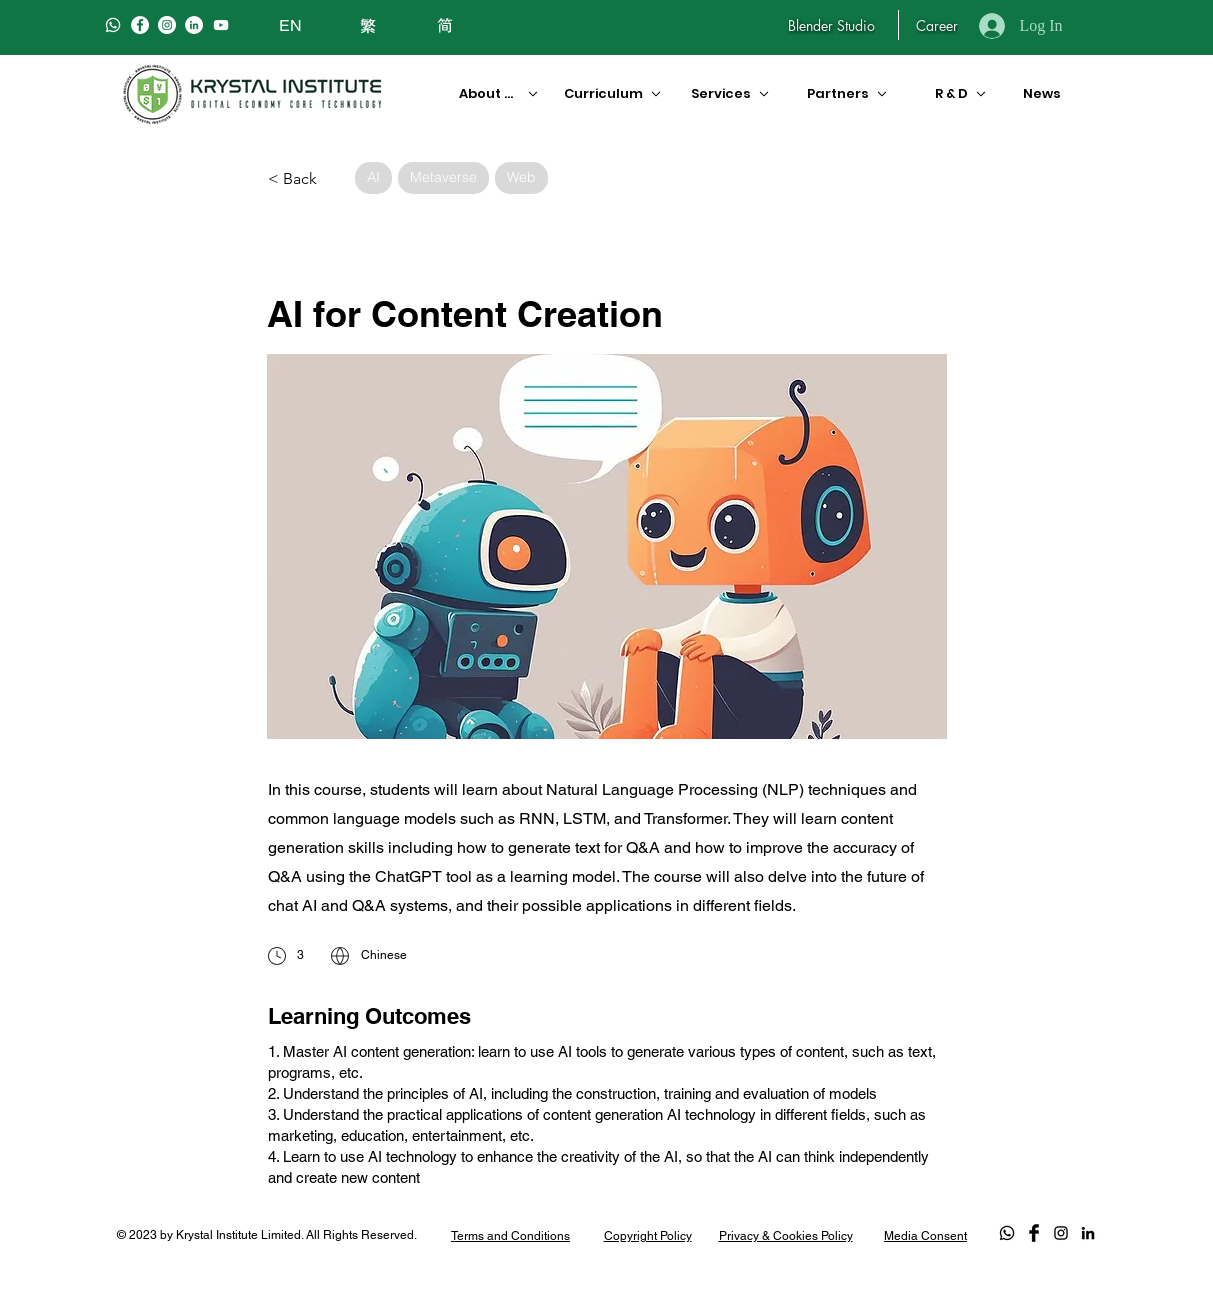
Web (521, 176)
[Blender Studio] (831, 25)
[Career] (937, 25)
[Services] (728, 93)
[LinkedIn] (194, 25)
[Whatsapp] (113, 25)
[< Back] (304, 179)
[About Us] (492, 93)
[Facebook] (140, 25)
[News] (1038, 93)
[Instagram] (167, 25)
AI (373, 176)
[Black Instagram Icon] (1061, 1233)
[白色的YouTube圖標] (221, 25)
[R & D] (953, 93)
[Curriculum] (605, 93)
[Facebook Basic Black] (1034, 1233)
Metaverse (443, 176)
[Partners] (848, 93)
